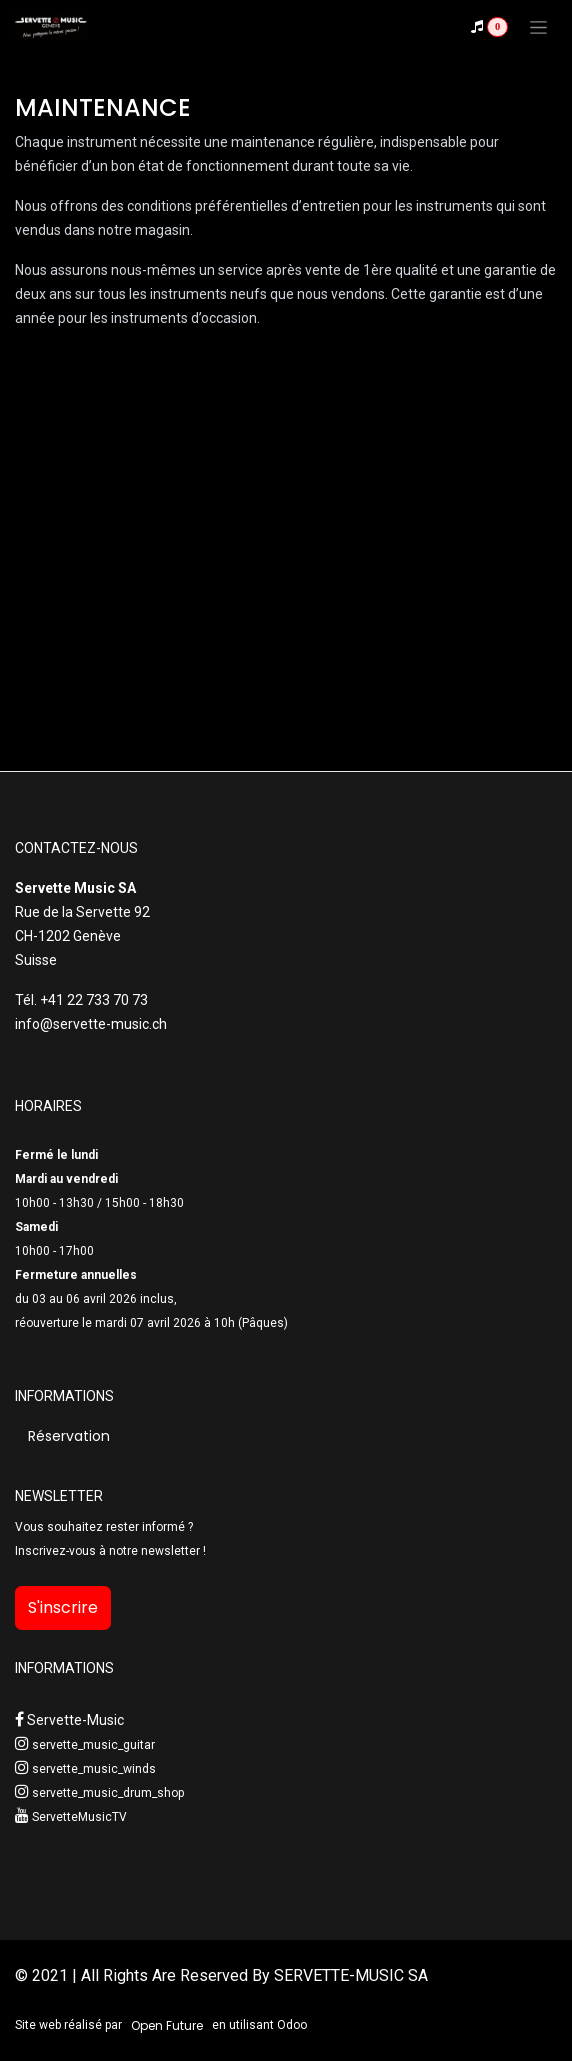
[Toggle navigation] (538, 27)
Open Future (167, 2025)
